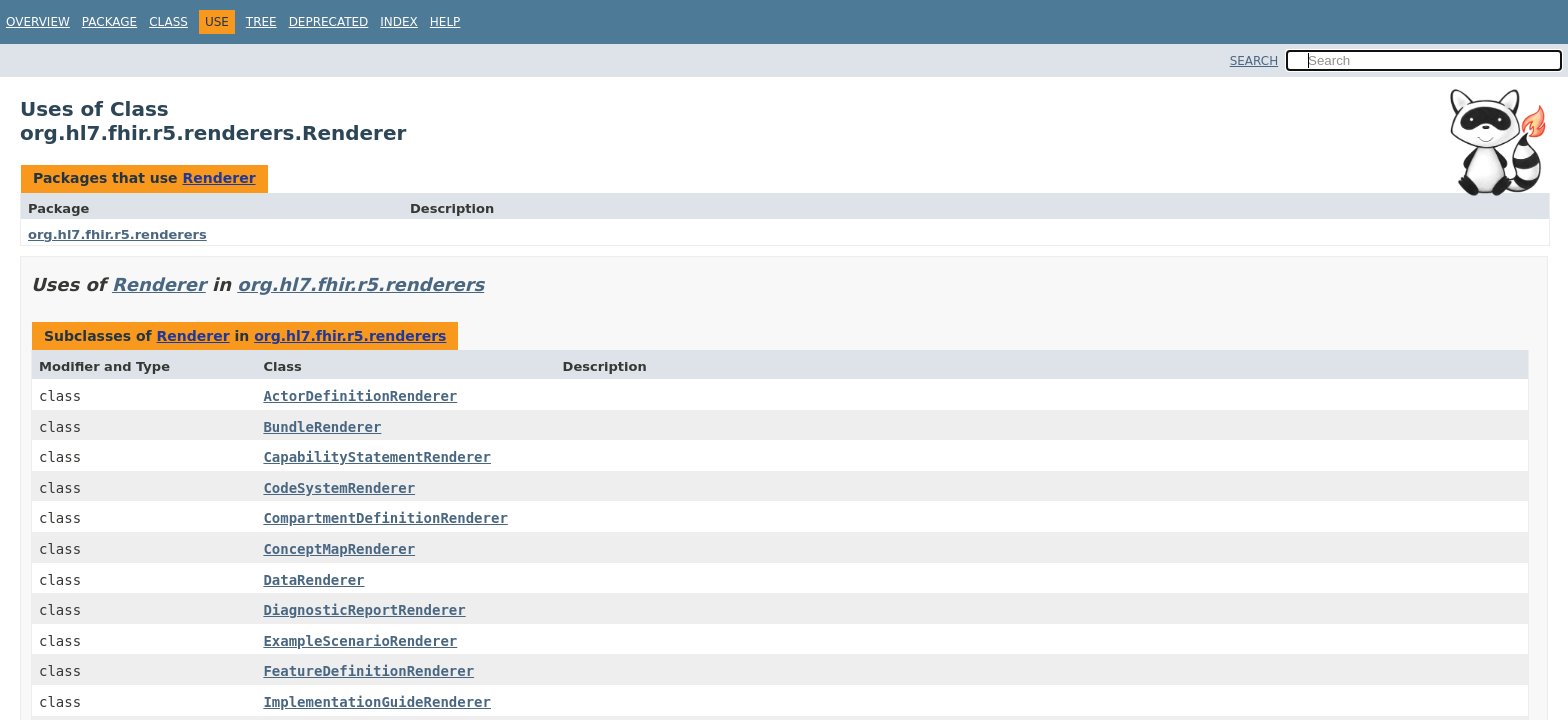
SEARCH (1254, 61)
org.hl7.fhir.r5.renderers (117, 234)
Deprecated (329, 22)
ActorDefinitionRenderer (360, 396)
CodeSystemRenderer (339, 488)
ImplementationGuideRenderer (377, 702)
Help (445, 22)
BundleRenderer (322, 427)
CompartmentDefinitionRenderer (385, 518)
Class (168, 22)
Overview (38, 22)
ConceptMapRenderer (339, 549)
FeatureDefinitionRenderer (368, 671)
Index (399, 22)
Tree (261, 22)
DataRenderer (313, 580)
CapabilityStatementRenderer (377, 457)
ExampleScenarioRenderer (360, 641)
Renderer (218, 178)
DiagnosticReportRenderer (364, 610)
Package (109, 22)
